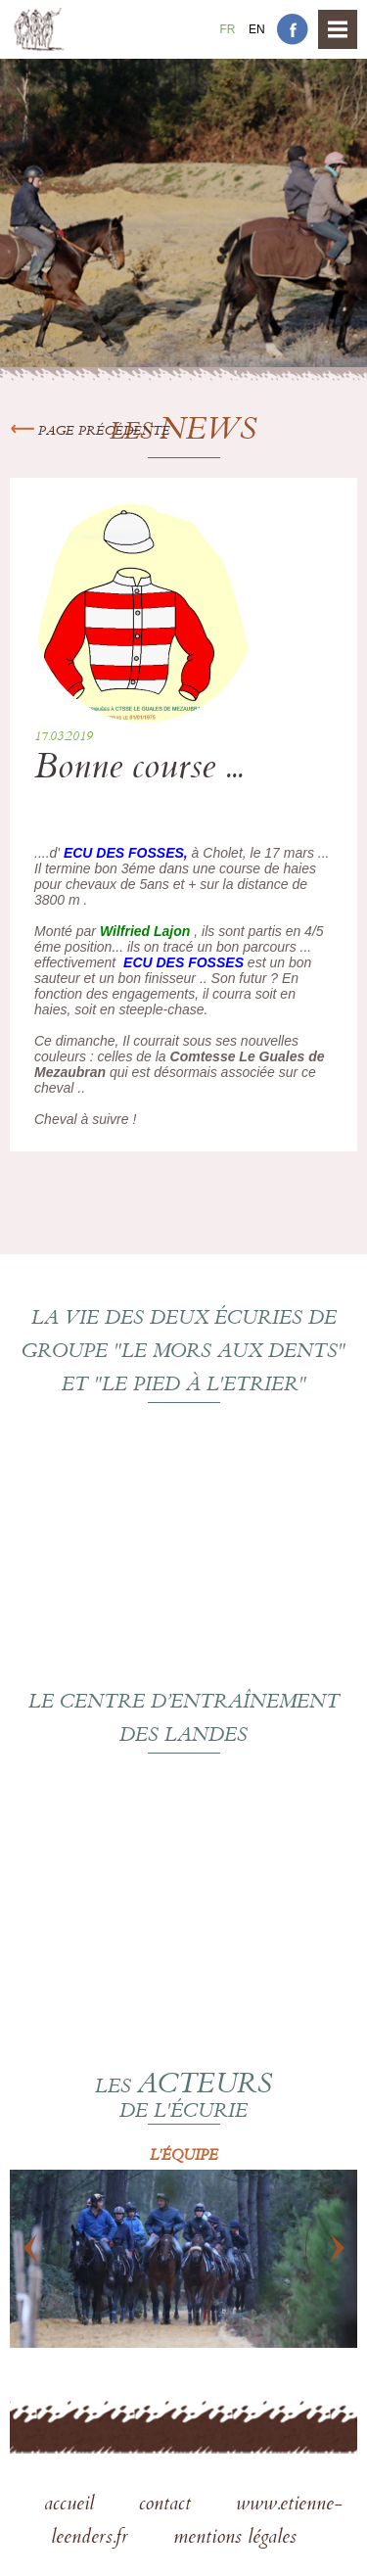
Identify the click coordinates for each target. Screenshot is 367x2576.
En (257, 29)
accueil (72, 2505)
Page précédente (90, 432)
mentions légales (235, 2538)
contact (168, 2505)
